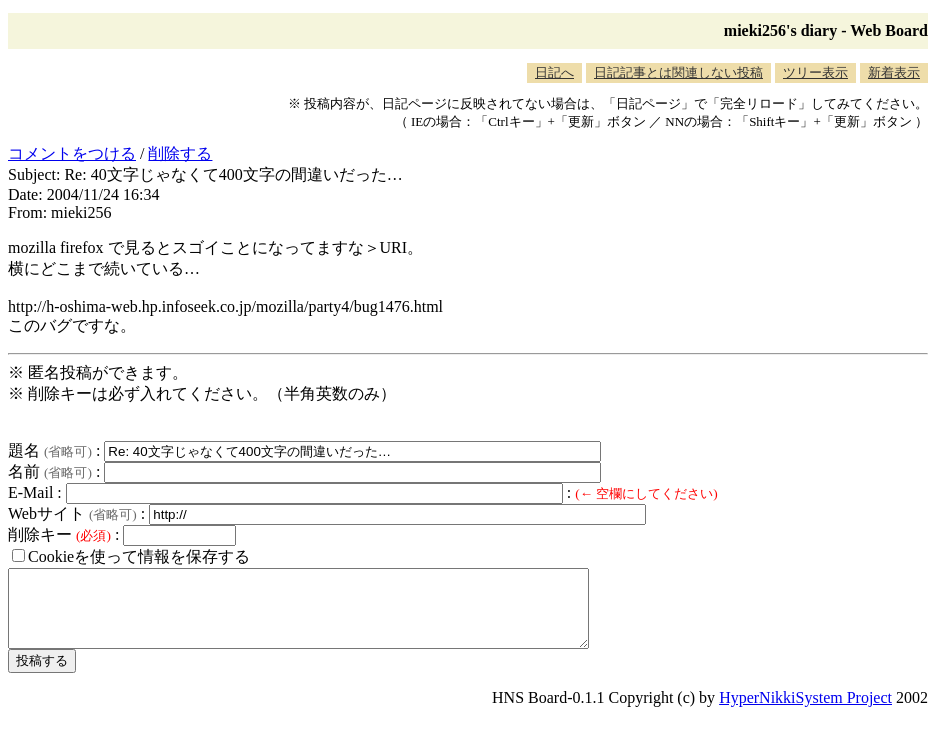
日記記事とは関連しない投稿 (678, 72)
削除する (180, 153)
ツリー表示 (815, 72)
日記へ (554, 72)
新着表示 (894, 72)
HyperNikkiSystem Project (805, 712)
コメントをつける (72, 153)
